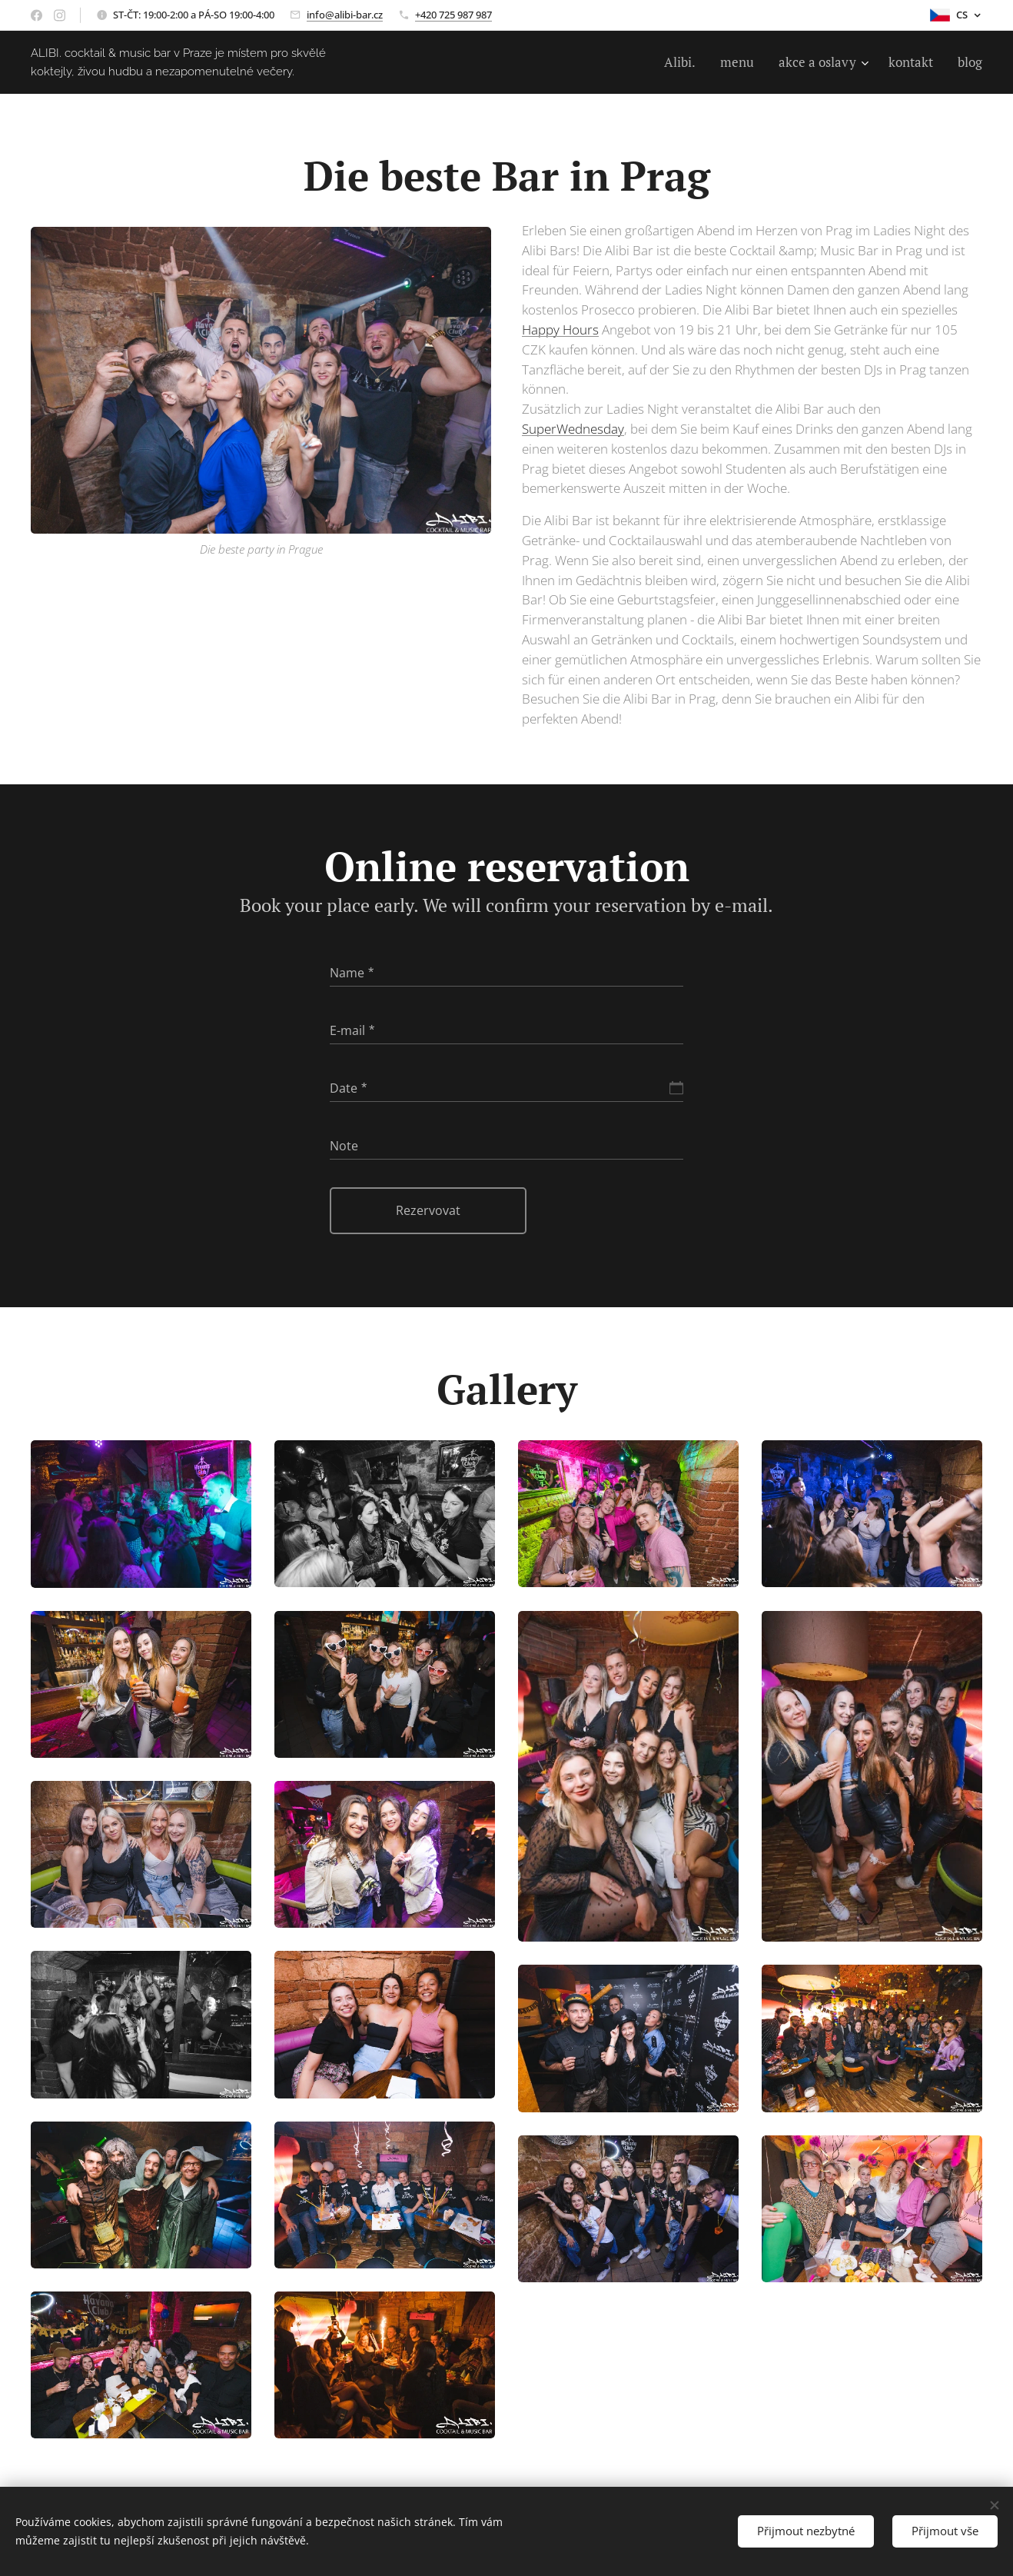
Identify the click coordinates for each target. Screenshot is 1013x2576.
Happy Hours (560, 329)
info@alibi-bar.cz (345, 15)
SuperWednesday (573, 429)
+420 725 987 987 (453, 15)
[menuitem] (684, 62)
